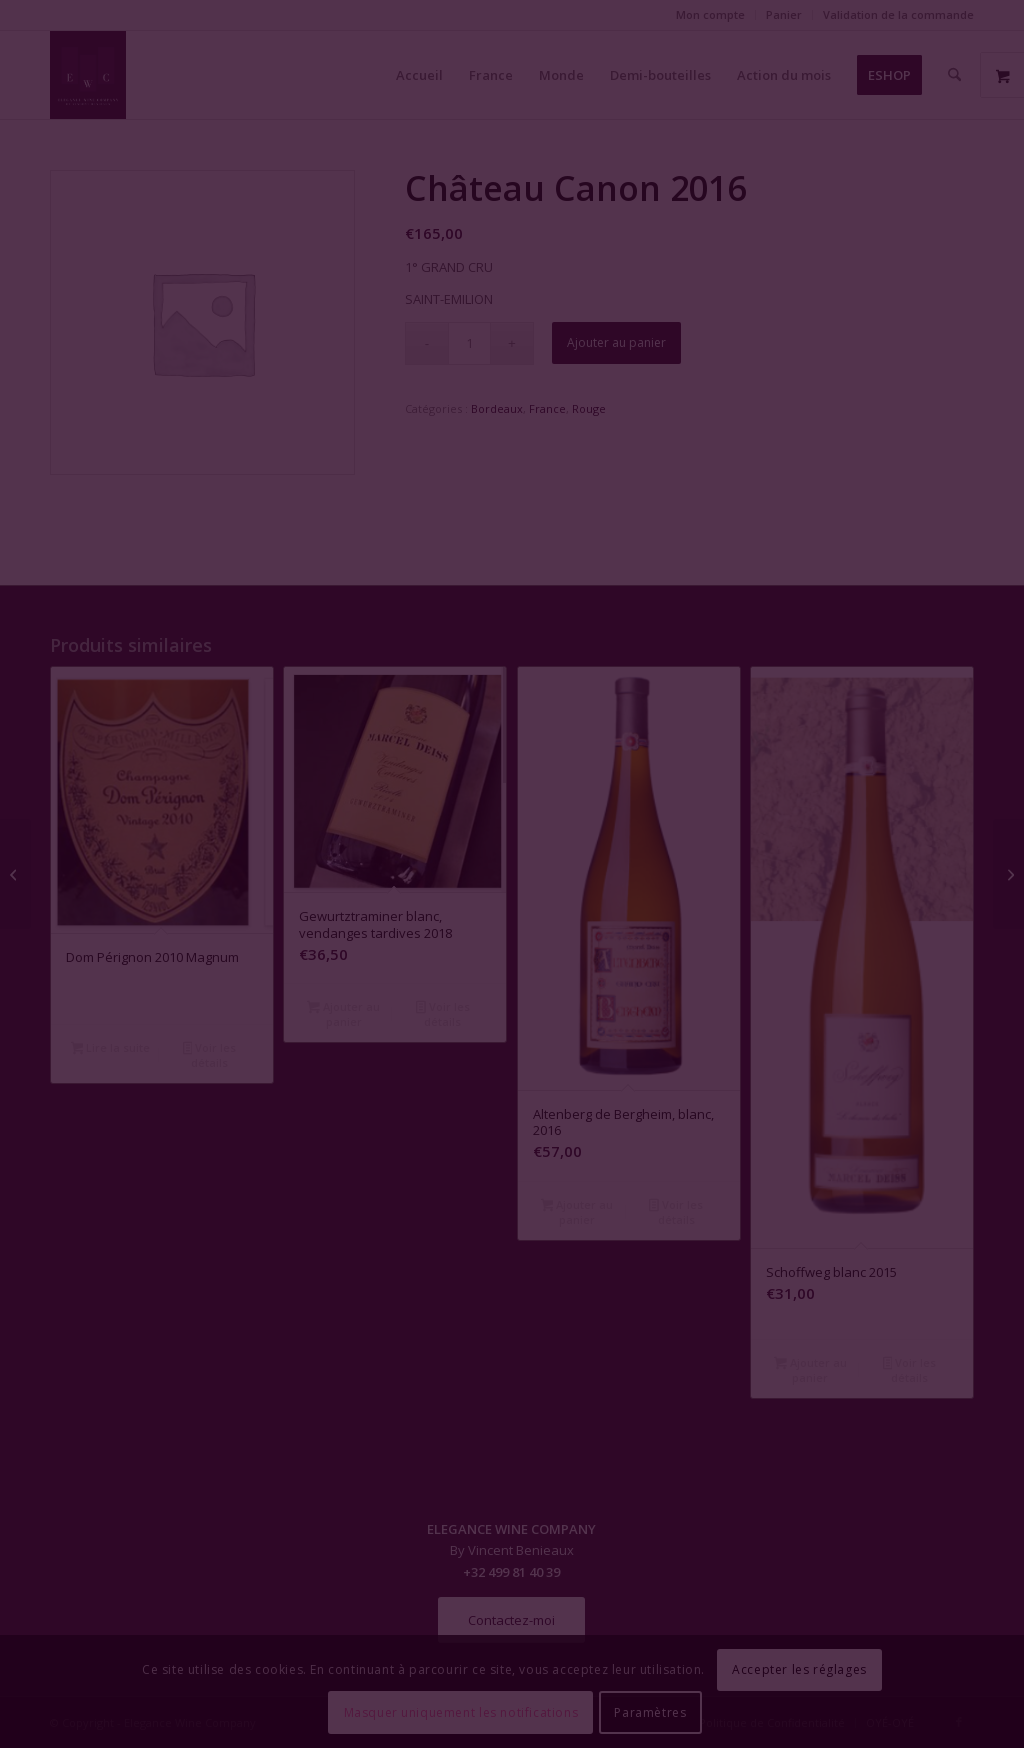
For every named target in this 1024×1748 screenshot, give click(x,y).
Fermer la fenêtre (512, 1056)
